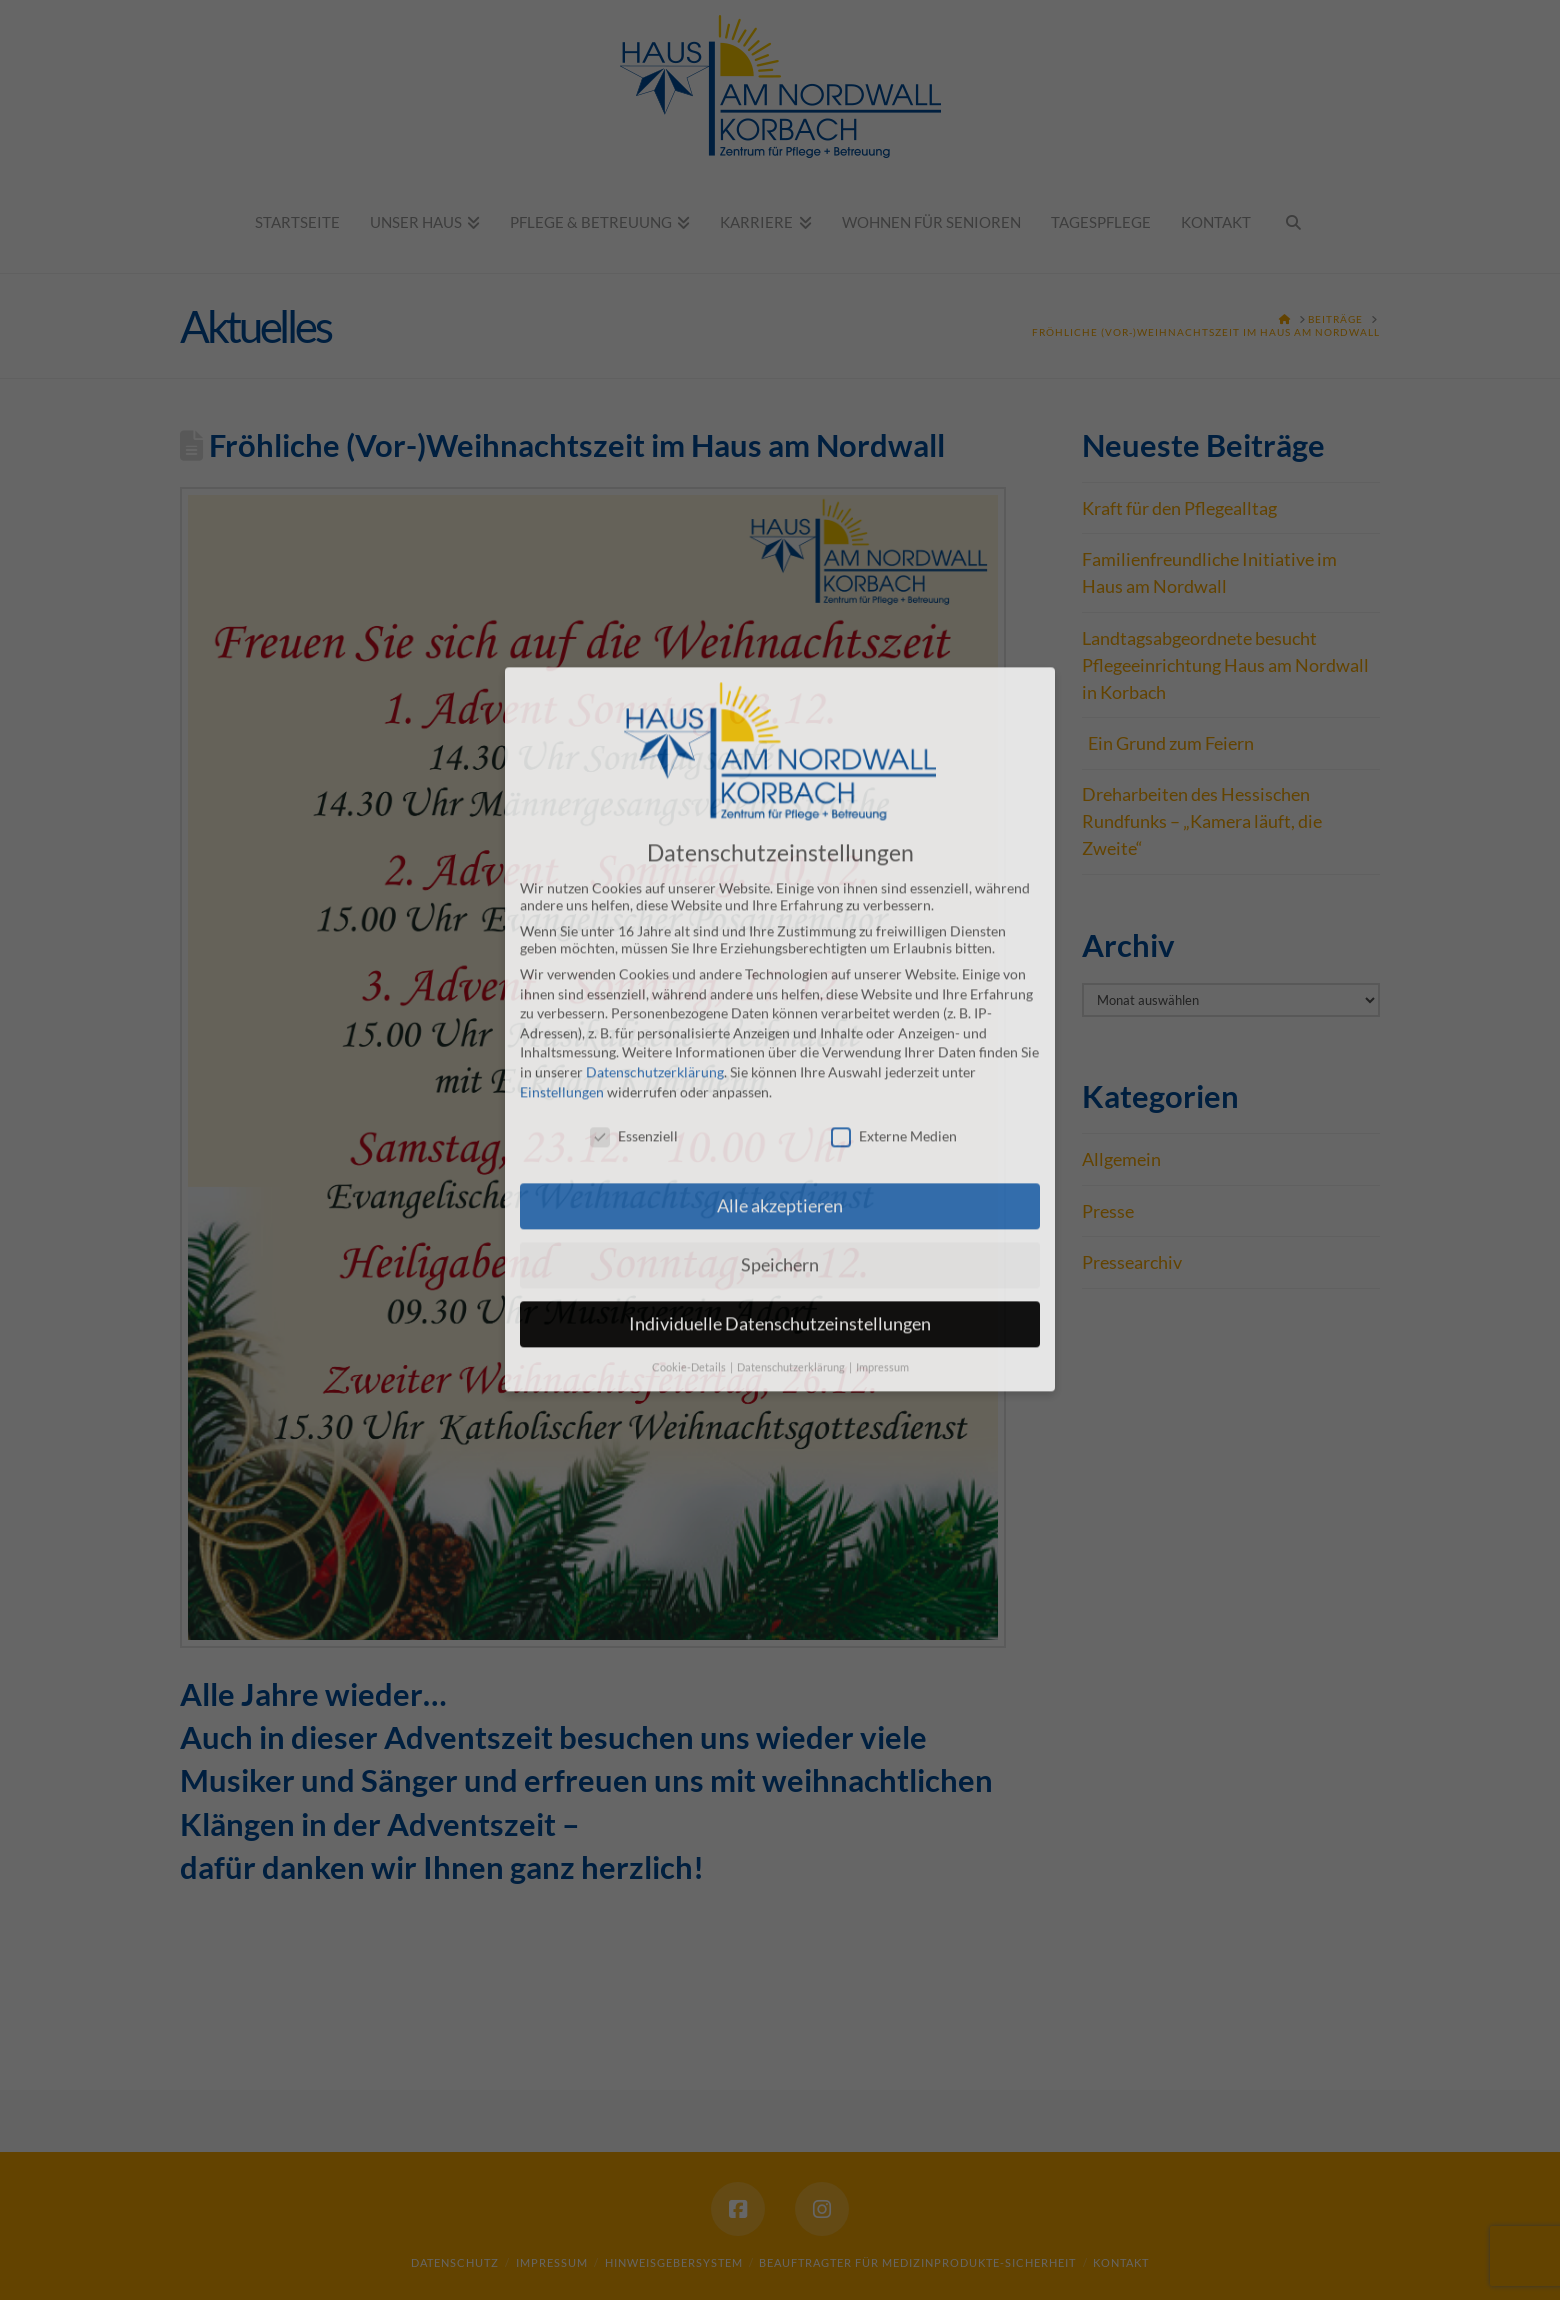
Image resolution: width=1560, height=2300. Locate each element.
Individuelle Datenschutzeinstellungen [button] (780, 1157)
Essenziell (634, 970)
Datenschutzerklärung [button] (792, 1201)
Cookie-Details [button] (690, 1201)
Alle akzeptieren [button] (780, 1039)
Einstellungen (562, 925)
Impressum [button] (882, 1201)
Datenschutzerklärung (655, 905)
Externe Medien (894, 970)
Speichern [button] (780, 1098)
